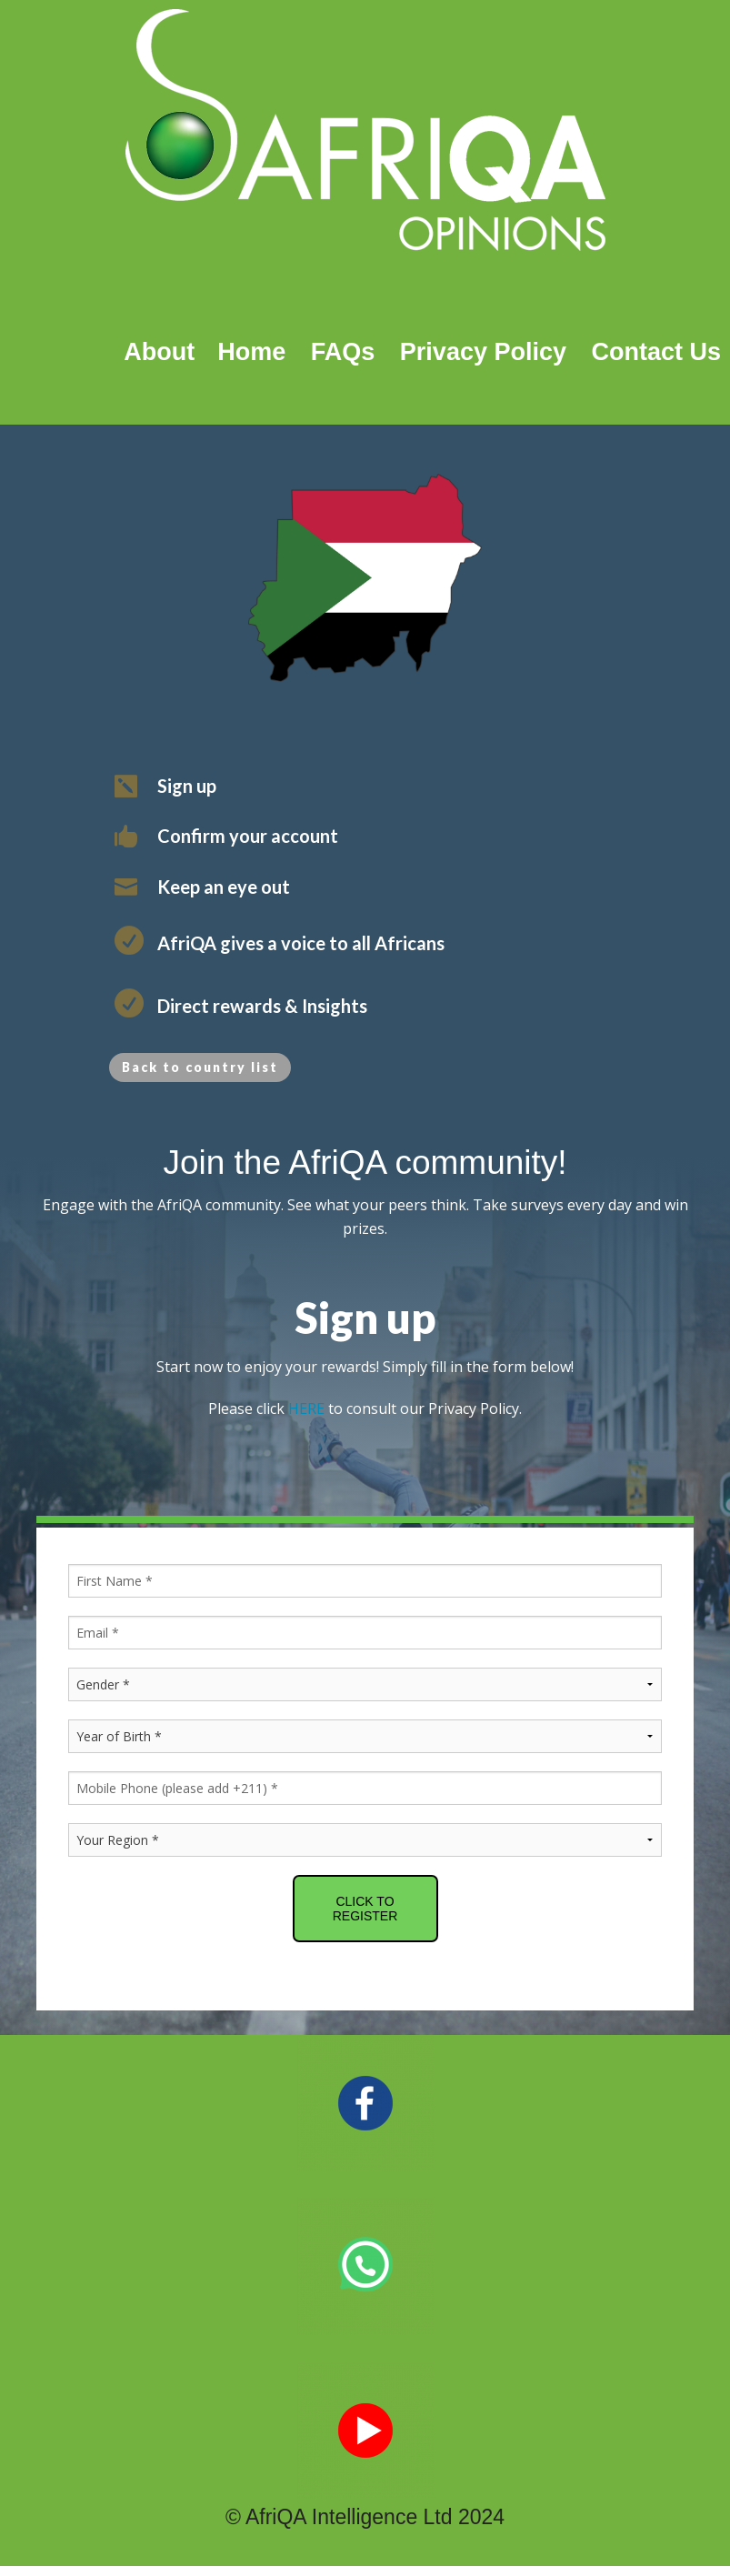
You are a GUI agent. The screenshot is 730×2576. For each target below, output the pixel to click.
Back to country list (200, 1067)
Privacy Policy (483, 352)
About (159, 352)
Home (244, 352)
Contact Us (656, 352)
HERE (306, 1408)
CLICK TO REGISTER (365, 1908)
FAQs (343, 352)
